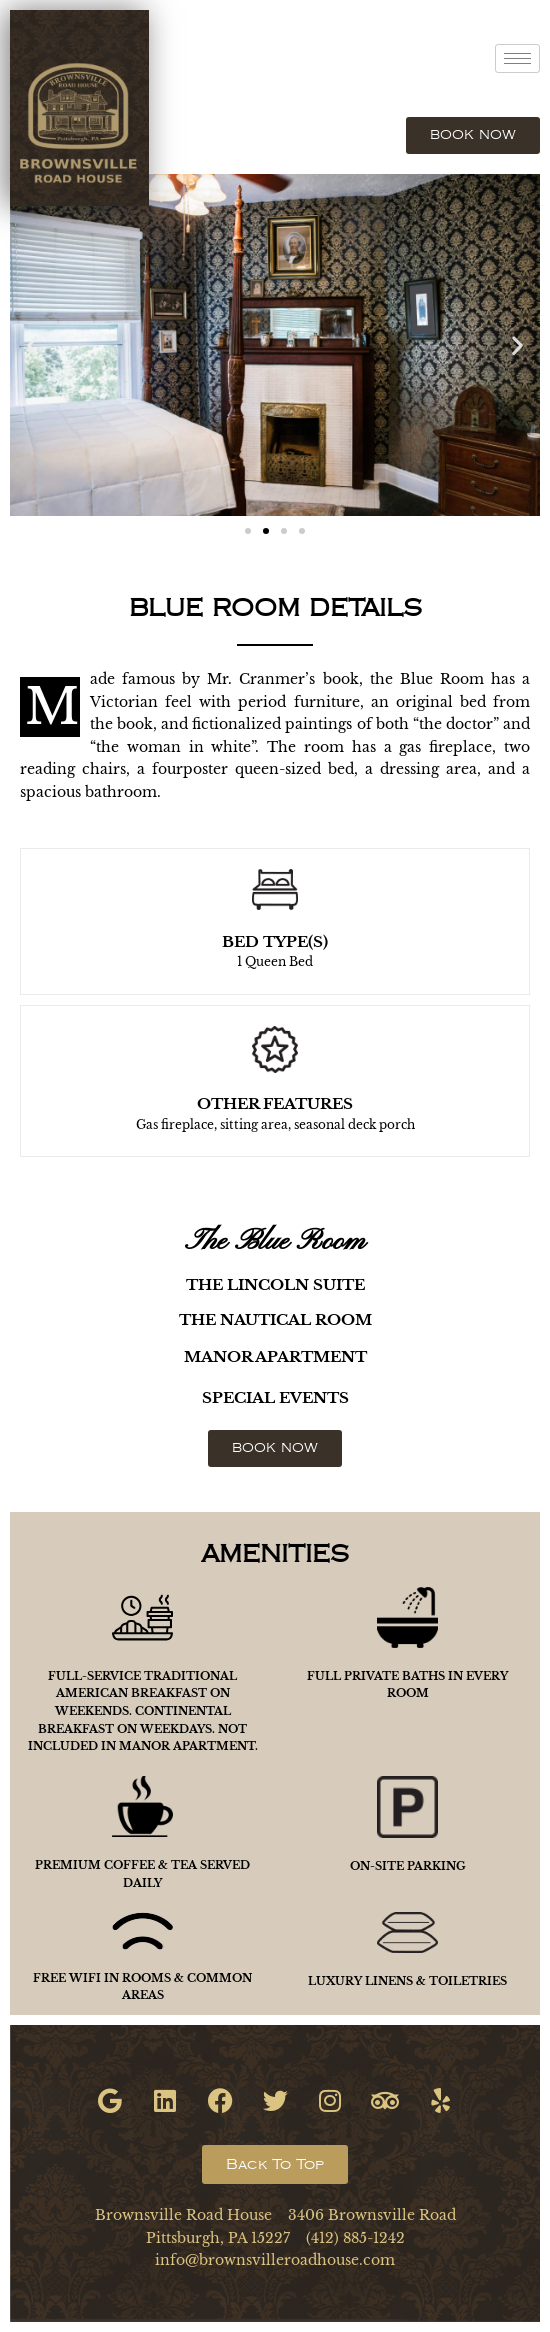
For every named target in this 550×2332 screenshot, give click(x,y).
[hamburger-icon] (517, 58)
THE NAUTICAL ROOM (275, 1319)
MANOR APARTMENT (275, 1356)
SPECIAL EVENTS (275, 1397)
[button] (32, 344)
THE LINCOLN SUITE (275, 1284)
